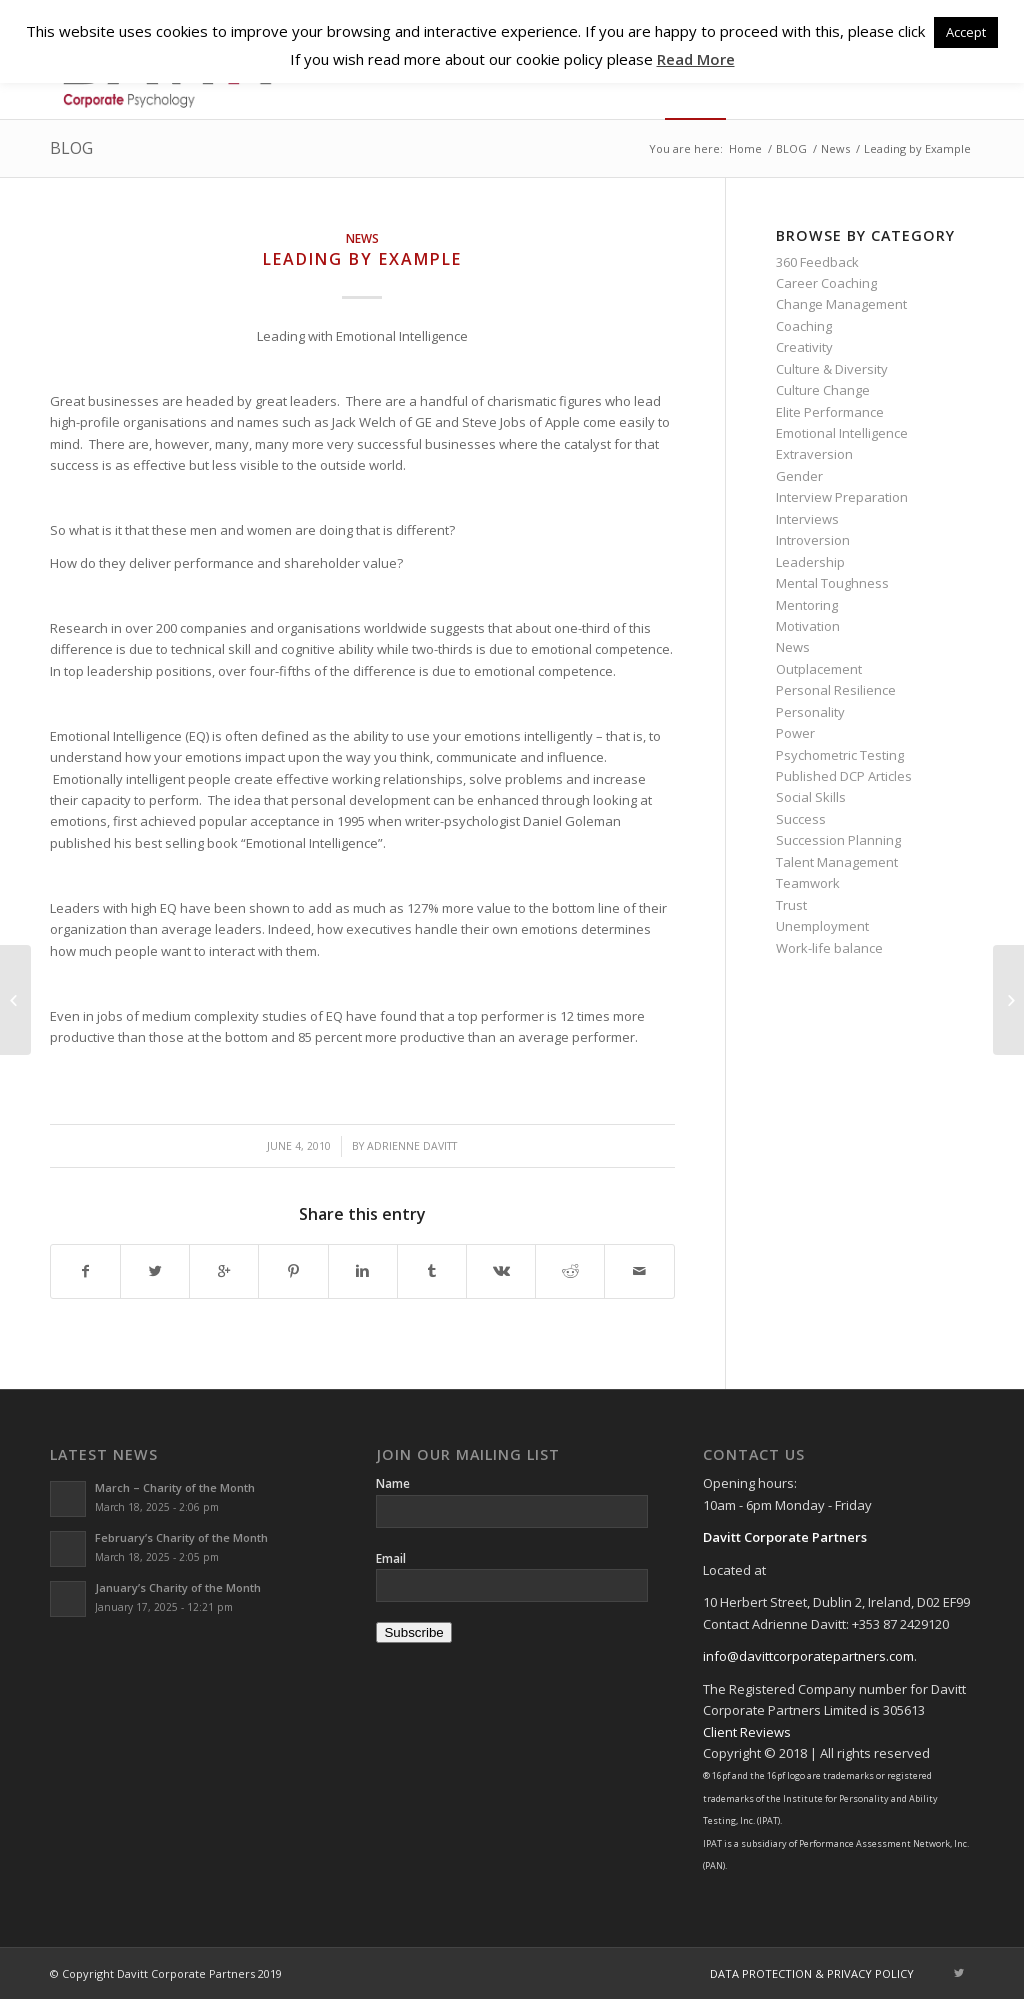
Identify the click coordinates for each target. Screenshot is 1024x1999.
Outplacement (819, 669)
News (835, 148)
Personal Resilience (836, 690)
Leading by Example (362, 259)
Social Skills (811, 797)
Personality (810, 712)
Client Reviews (747, 1732)
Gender (799, 476)
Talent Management (837, 862)
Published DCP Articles (844, 776)
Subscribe (413, 1632)
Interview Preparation (842, 497)
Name (393, 1483)
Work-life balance (829, 948)
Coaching (804, 326)
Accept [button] (966, 32)
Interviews (807, 519)
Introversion (813, 540)
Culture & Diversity (832, 369)
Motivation (808, 626)
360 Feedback (817, 262)
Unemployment (822, 926)
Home (745, 148)
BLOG (71, 148)
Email (391, 1558)
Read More (696, 59)
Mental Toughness (832, 583)
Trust (791, 905)
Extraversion (814, 454)
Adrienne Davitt (412, 1146)
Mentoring (807, 605)
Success (801, 819)
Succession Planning (838, 840)
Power (795, 733)
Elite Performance (830, 412)
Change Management (841, 304)
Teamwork (808, 883)
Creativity (804, 347)
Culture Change (823, 390)
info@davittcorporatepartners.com (808, 1656)
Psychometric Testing (840, 755)
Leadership (810, 562)
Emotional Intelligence (842, 433)
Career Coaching (826, 283)
